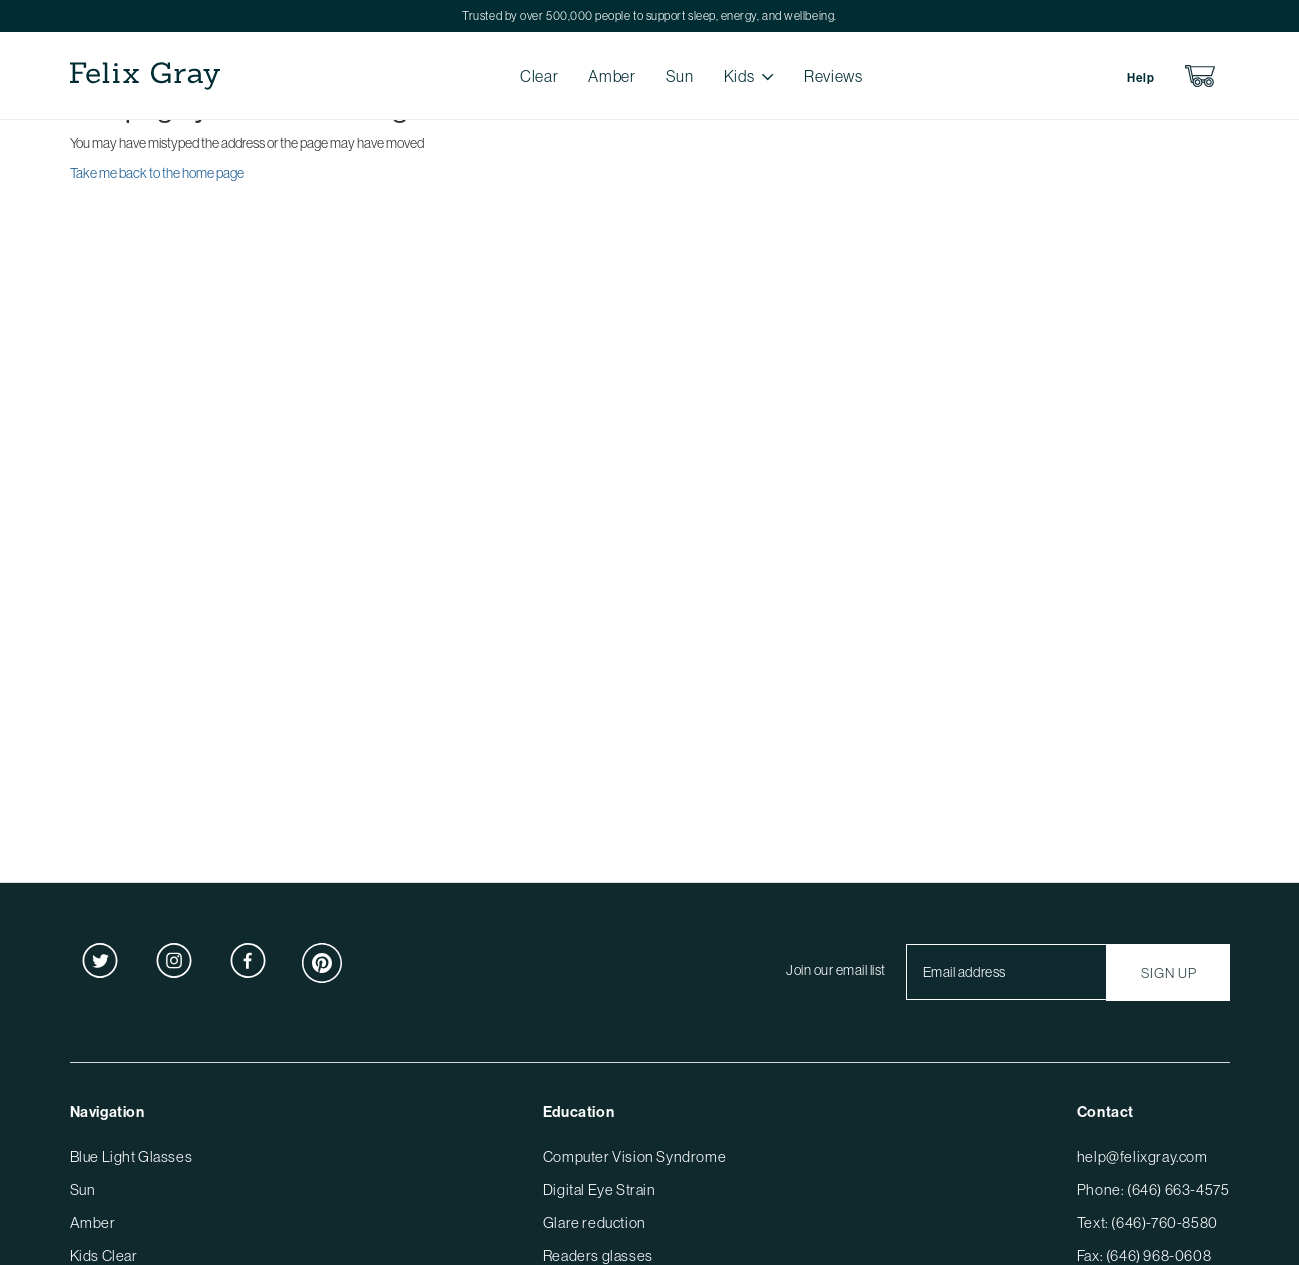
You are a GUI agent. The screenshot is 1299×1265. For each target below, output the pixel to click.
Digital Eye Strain (599, 1189)
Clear (539, 76)
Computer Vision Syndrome (634, 1156)
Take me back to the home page (157, 173)
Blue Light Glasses (131, 1156)
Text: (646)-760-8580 (1147, 1222)
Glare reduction (594, 1222)
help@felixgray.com (1142, 1156)
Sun (680, 76)
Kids (740, 76)
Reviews (833, 76)
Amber (611, 76)
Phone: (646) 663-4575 (1153, 1189)
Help (1140, 77)
